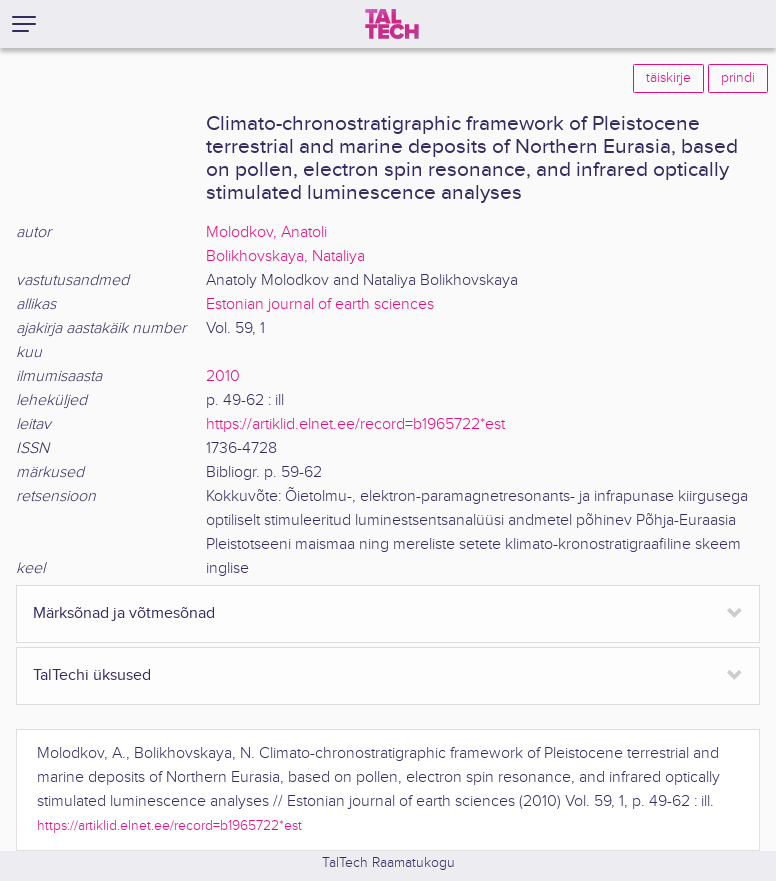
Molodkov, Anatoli (266, 232)
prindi (738, 78)
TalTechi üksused (92, 675)
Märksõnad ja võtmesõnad (124, 613)
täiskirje (668, 78)
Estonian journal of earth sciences (320, 304)
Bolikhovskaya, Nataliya (285, 256)
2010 (223, 376)
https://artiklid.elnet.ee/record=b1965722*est (355, 424)
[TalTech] (392, 24)
